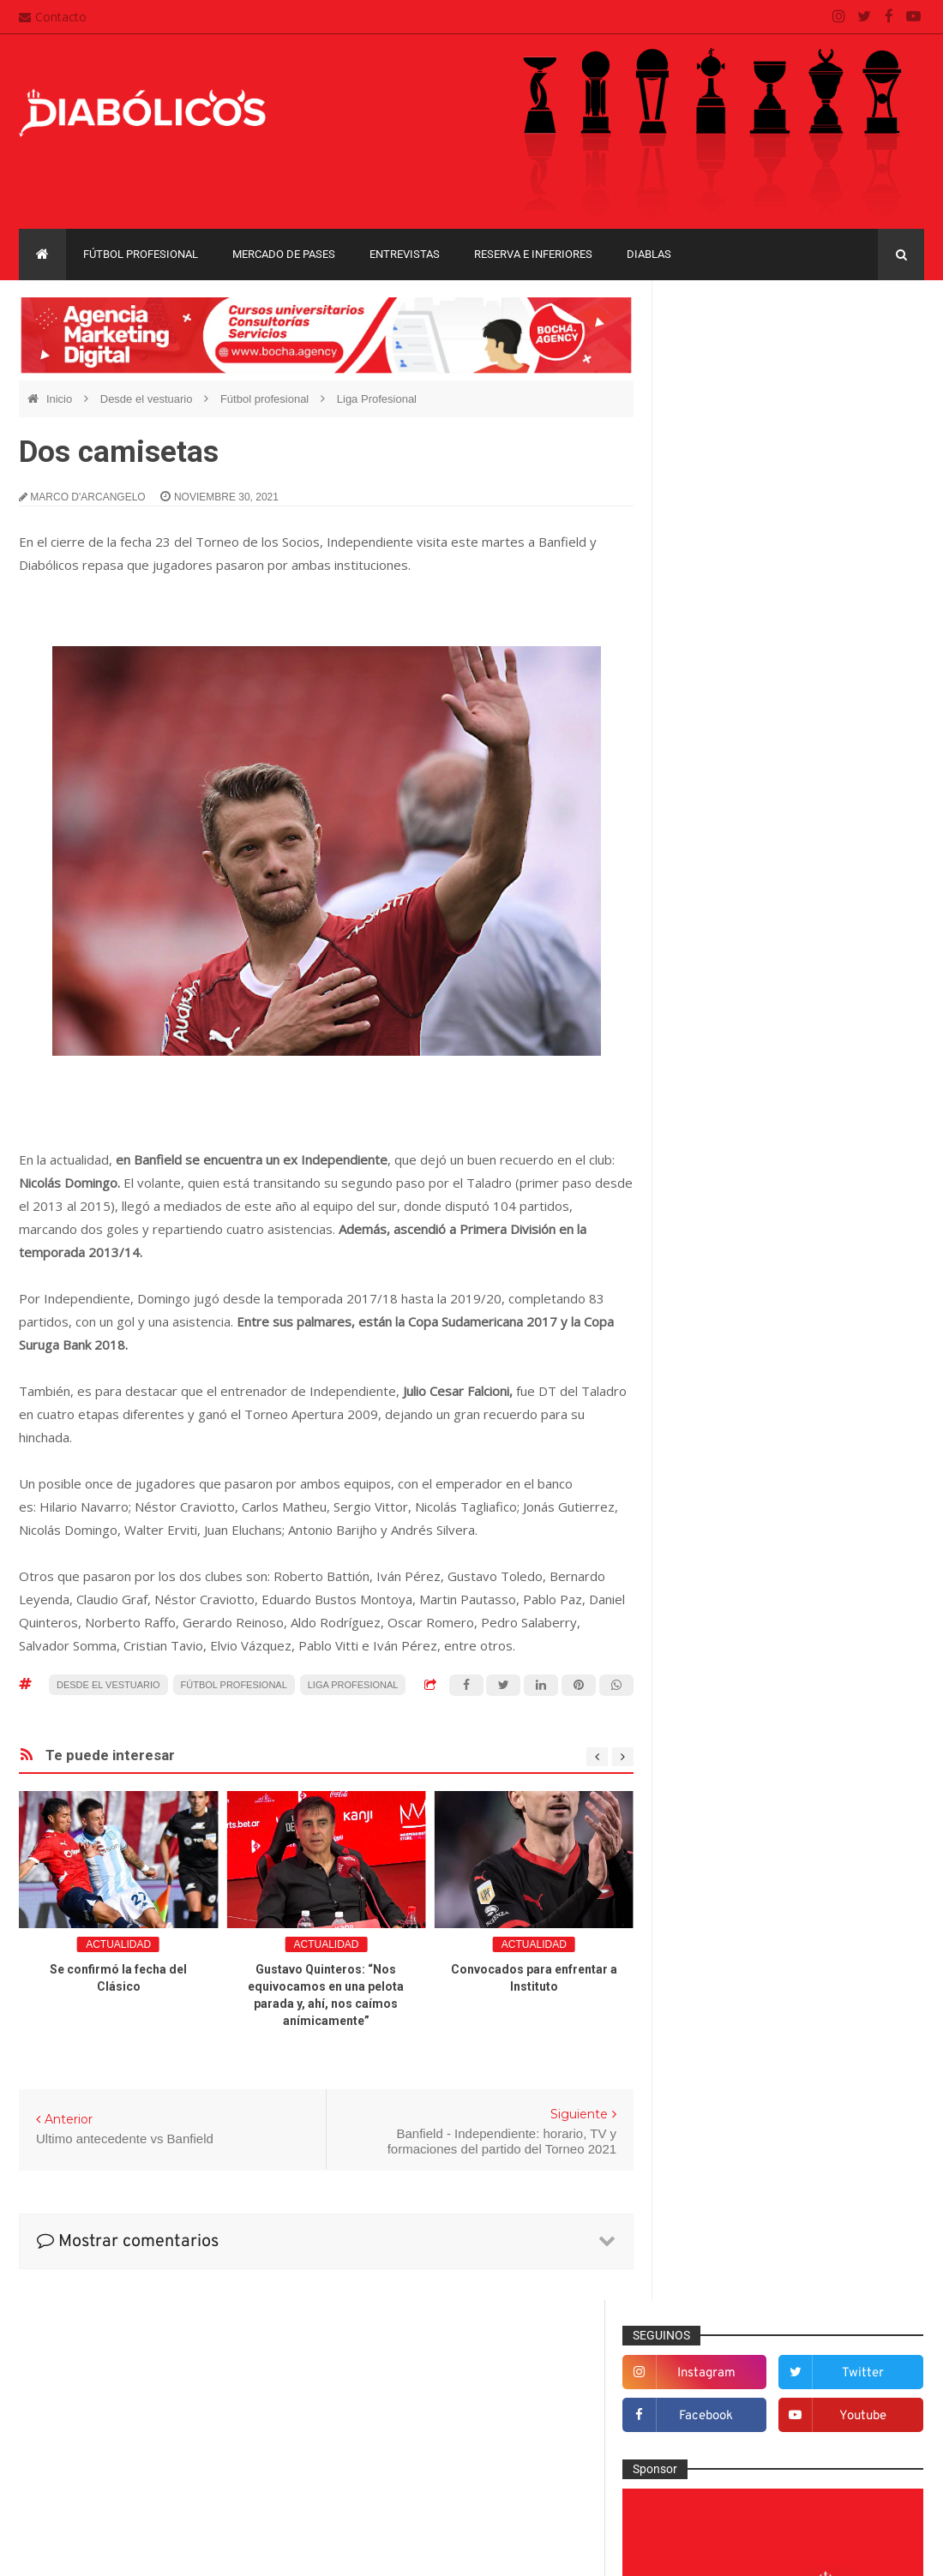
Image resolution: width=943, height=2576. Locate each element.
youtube (874, 398)
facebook (744, 398)
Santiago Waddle (238, 2550)
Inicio (60, 398)
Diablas (649, 254)
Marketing (712, 1678)
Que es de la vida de (741, 1790)
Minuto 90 (712, 1734)
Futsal (702, 1566)
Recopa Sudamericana (837, 2046)
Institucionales (724, 1649)
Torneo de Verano (724, 2076)
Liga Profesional (377, 398)
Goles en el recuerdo (741, 1622)
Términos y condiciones (406, 2464)
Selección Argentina (739, 1875)
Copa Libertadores (823, 1957)
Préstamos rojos (729, 1763)
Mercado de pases (283, 254)
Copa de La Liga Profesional (750, 2016)
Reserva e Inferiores (533, 254)
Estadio (706, 1537)
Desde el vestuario (147, 398)
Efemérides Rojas (733, 1482)
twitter (875, 355)
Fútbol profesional (140, 254)
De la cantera (721, 1397)
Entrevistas (404, 254)
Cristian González (134, 2550)
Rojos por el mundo (738, 1847)
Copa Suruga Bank (849, 1986)
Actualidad (118, 1944)
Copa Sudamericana (730, 1986)
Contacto (53, 17)
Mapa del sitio (380, 2398)
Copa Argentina (717, 1957)
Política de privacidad (400, 2432)
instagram (743, 355)
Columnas (713, 1368)
